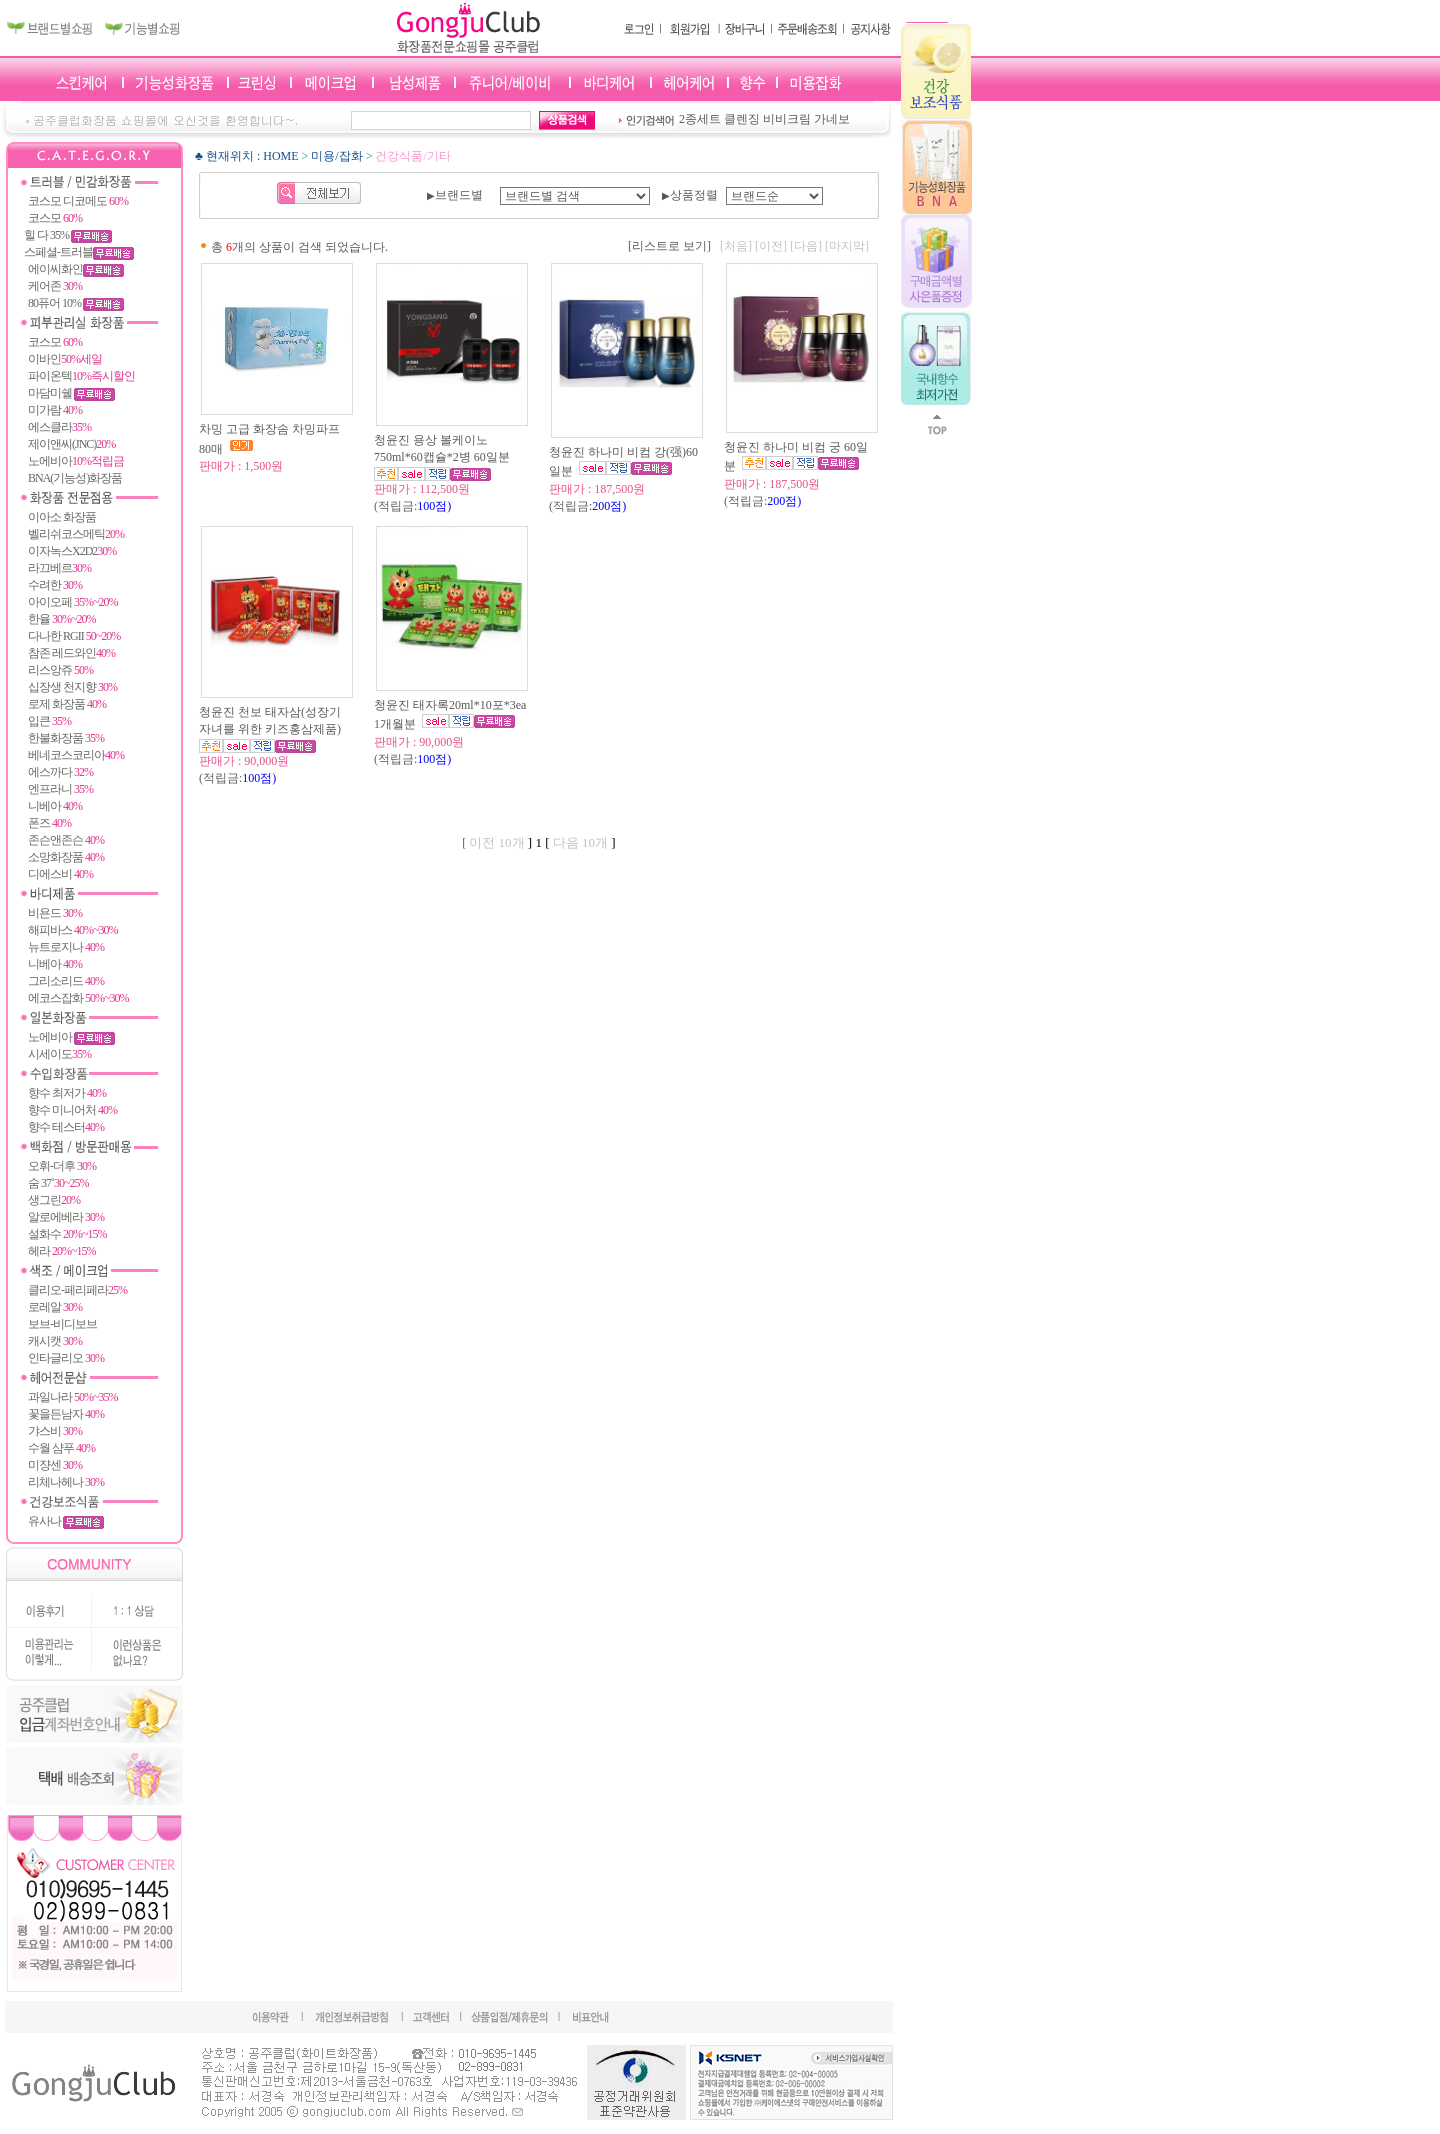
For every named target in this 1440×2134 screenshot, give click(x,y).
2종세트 (700, 119)
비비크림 (787, 119)
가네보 (832, 119)
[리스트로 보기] (669, 246)
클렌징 (742, 119)
